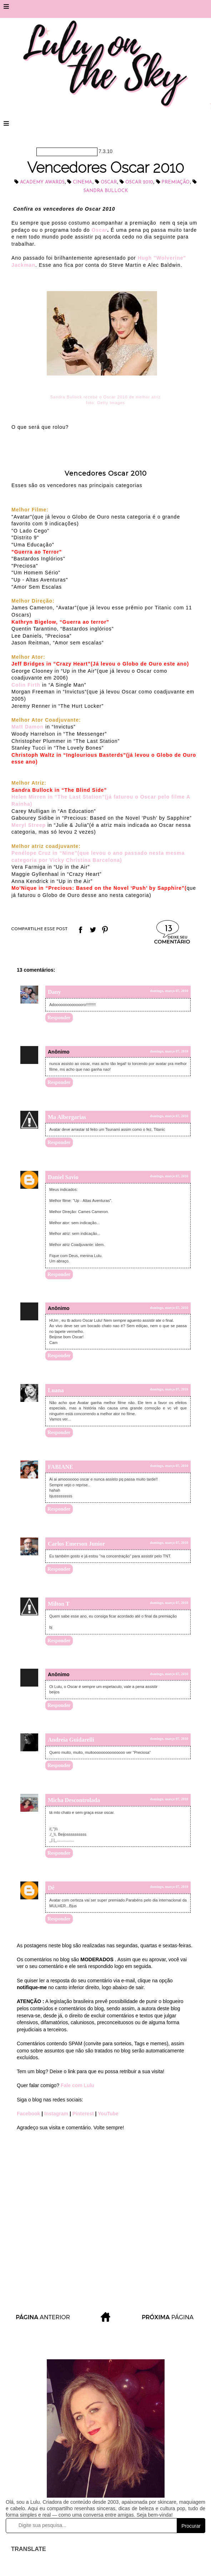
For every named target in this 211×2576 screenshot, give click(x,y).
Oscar (109, 182)
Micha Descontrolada (74, 1800)
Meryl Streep (28, 825)
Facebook (29, 2113)
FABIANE (60, 1467)
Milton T (59, 1604)
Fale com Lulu (77, 2085)
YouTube (108, 2113)
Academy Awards (42, 182)
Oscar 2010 (139, 182)
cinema (82, 182)
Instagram (56, 2113)
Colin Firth (25, 685)
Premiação (175, 182)
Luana (56, 1390)
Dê (51, 1888)
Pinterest (83, 2113)
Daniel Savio (63, 1177)
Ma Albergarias (67, 1117)
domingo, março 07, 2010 (169, 991)
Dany (54, 992)
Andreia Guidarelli (71, 1740)
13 (168, 929)
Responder (59, 1017)
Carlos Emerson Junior (76, 1544)
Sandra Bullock (106, 190)
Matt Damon (27, 727)
